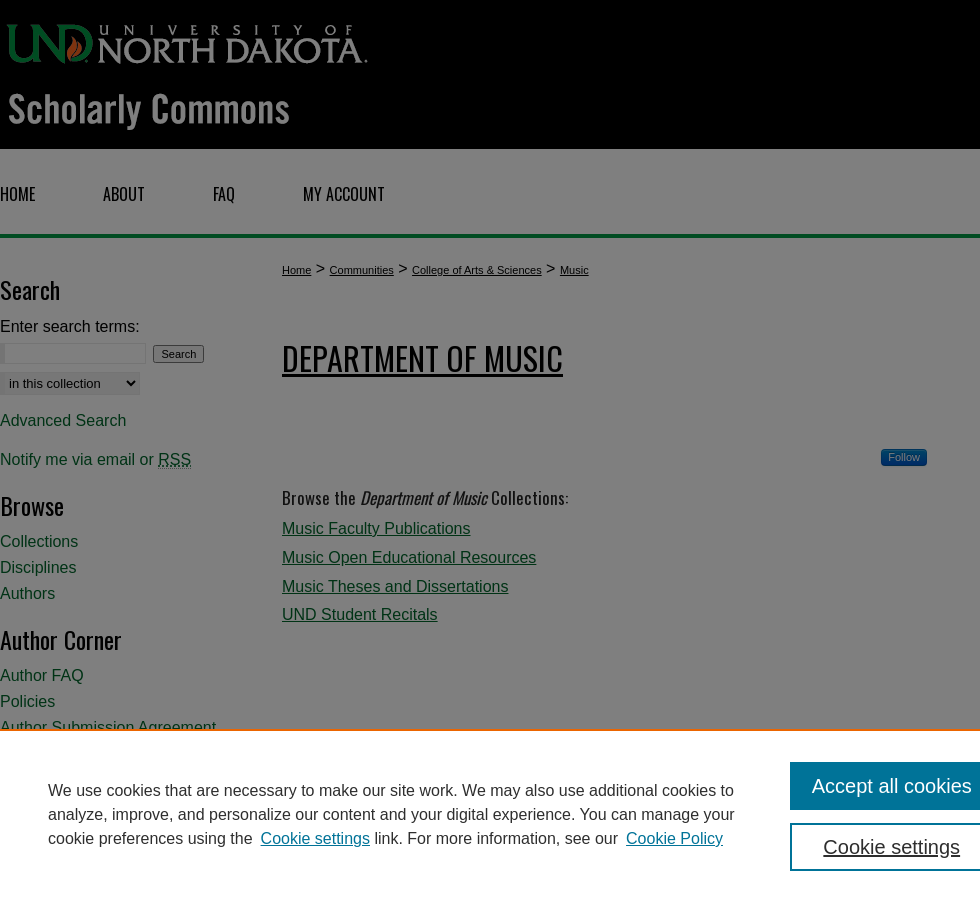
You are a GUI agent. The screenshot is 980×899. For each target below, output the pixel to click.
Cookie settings (315, 838)
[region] (490, 814)
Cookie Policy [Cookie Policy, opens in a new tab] (674, 838)
